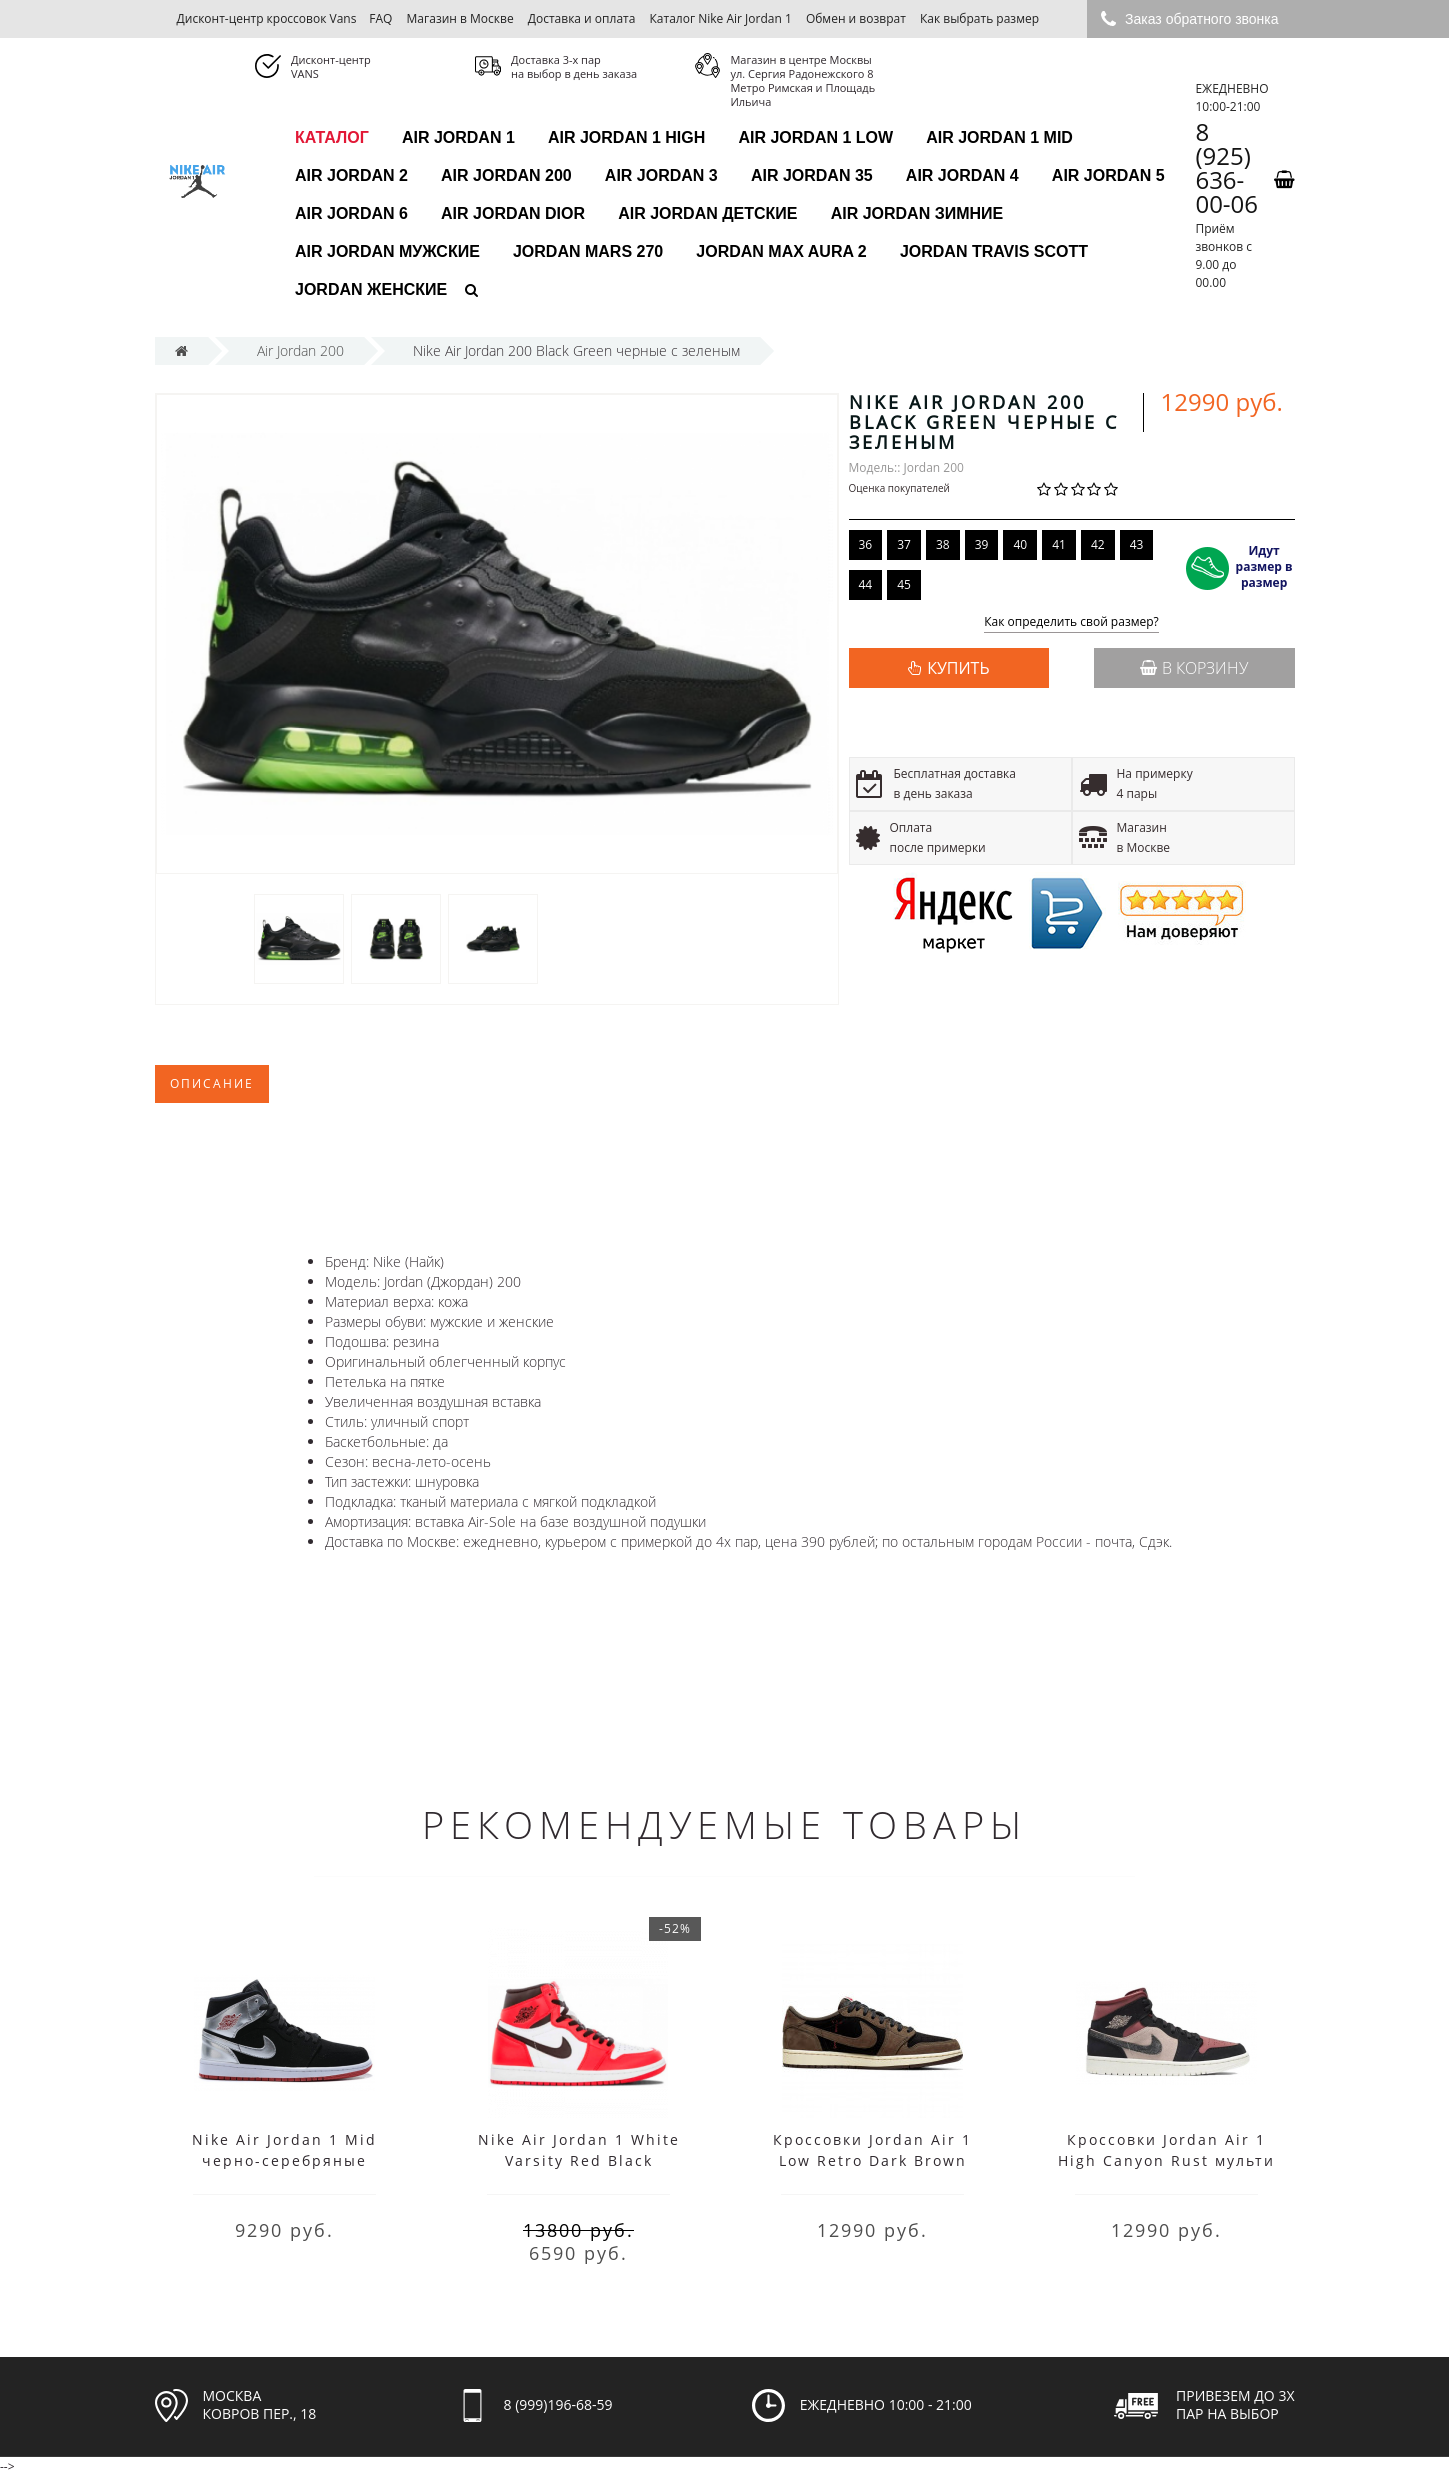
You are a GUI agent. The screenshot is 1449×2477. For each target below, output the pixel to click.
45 (904, 584)
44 (866, 584)
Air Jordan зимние (917, 213)
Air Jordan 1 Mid (999, 137)
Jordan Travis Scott (994, 251)
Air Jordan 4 (962, 175)
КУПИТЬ (958, 668)
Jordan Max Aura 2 (781, 251)
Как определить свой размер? (1071, 622)
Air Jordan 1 (458, 137)
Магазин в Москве (460, 18)
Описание (212, 1083)
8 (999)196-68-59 (558, 2404)
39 (982, 544)
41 (1059, 544)
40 (1020, 544)
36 (866, 544)
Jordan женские (371, 289)
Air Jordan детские (707, 213)
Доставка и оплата (582, 18)
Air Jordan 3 (661, 175)
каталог (332, 137)
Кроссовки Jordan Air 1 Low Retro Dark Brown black (872, 2160)
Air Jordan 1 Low (815, 137)
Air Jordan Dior (513, 213)
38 (943, 544)
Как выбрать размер (979, 18)
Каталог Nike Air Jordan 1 (721, 18)
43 (1137, 544)
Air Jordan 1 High (626, 137)
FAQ (380, 18)
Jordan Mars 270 (588, 251)
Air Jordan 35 (812, 175)
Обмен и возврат (856, 18)
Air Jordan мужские (387, 251)
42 (1098, 544)
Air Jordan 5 (1108, 175)
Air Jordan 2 (351, 175)
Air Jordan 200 (506, 175)
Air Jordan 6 (351, 213)
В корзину (1194, 668)
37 (904, 544)
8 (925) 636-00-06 (1226, 168)
